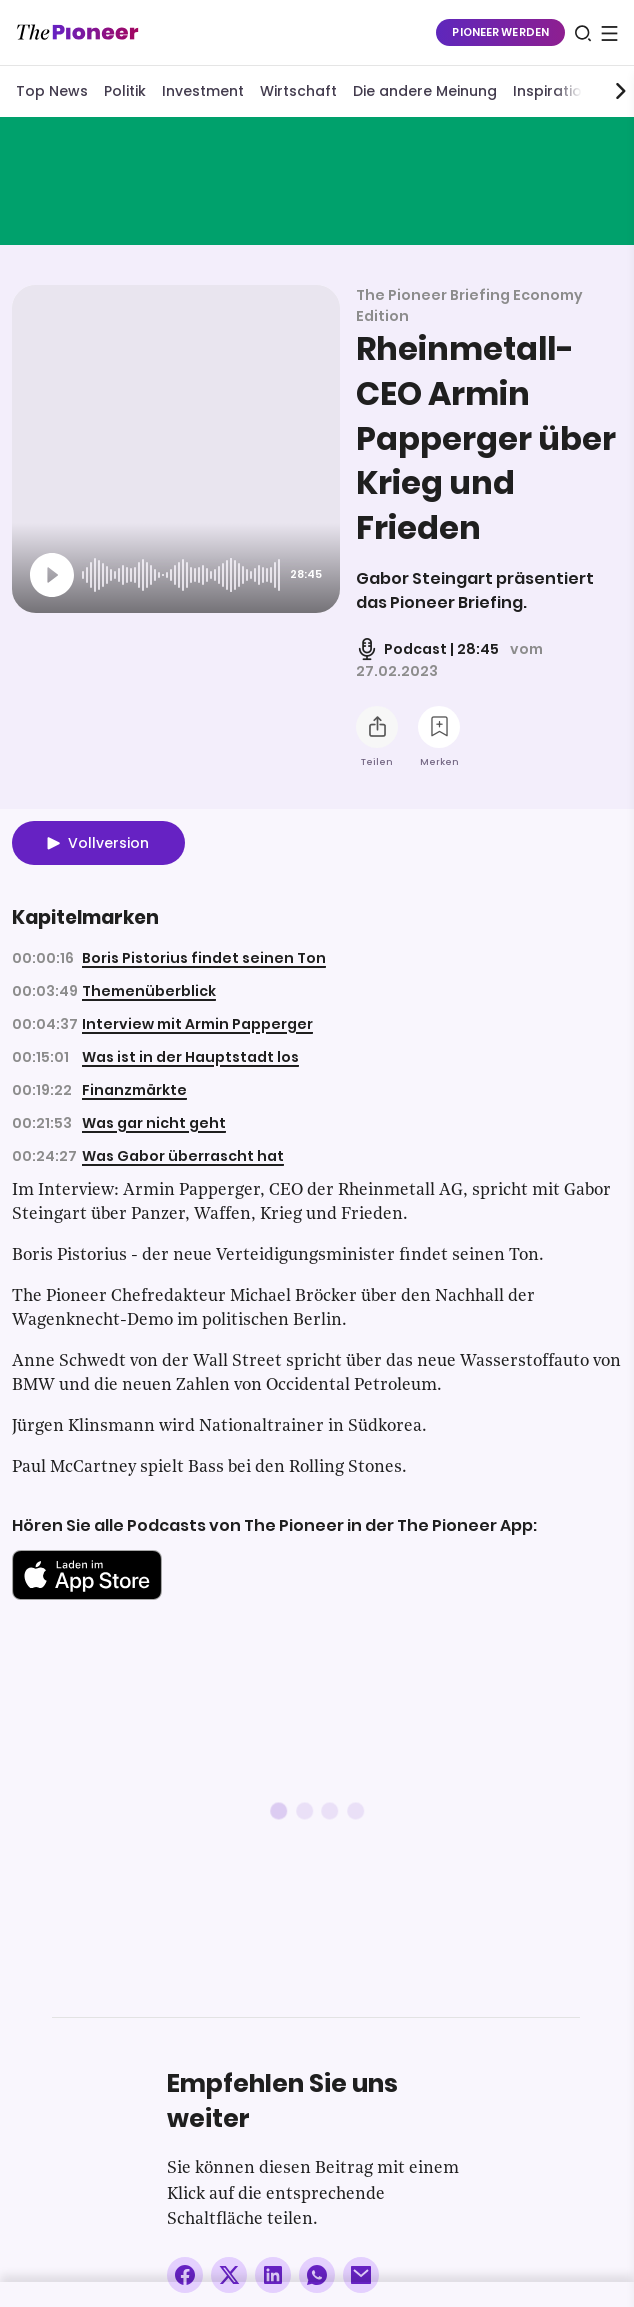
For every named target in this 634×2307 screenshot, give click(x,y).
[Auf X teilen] (229, 2275)
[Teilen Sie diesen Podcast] (377, 727)
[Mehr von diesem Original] (316, 180)
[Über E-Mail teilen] (361, 2275)
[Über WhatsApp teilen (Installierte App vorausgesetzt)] (317, 2275)
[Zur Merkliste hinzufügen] (439, 727)
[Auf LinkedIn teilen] (273, 2275)
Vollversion (108, 843)
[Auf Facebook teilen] (185, 2275)
